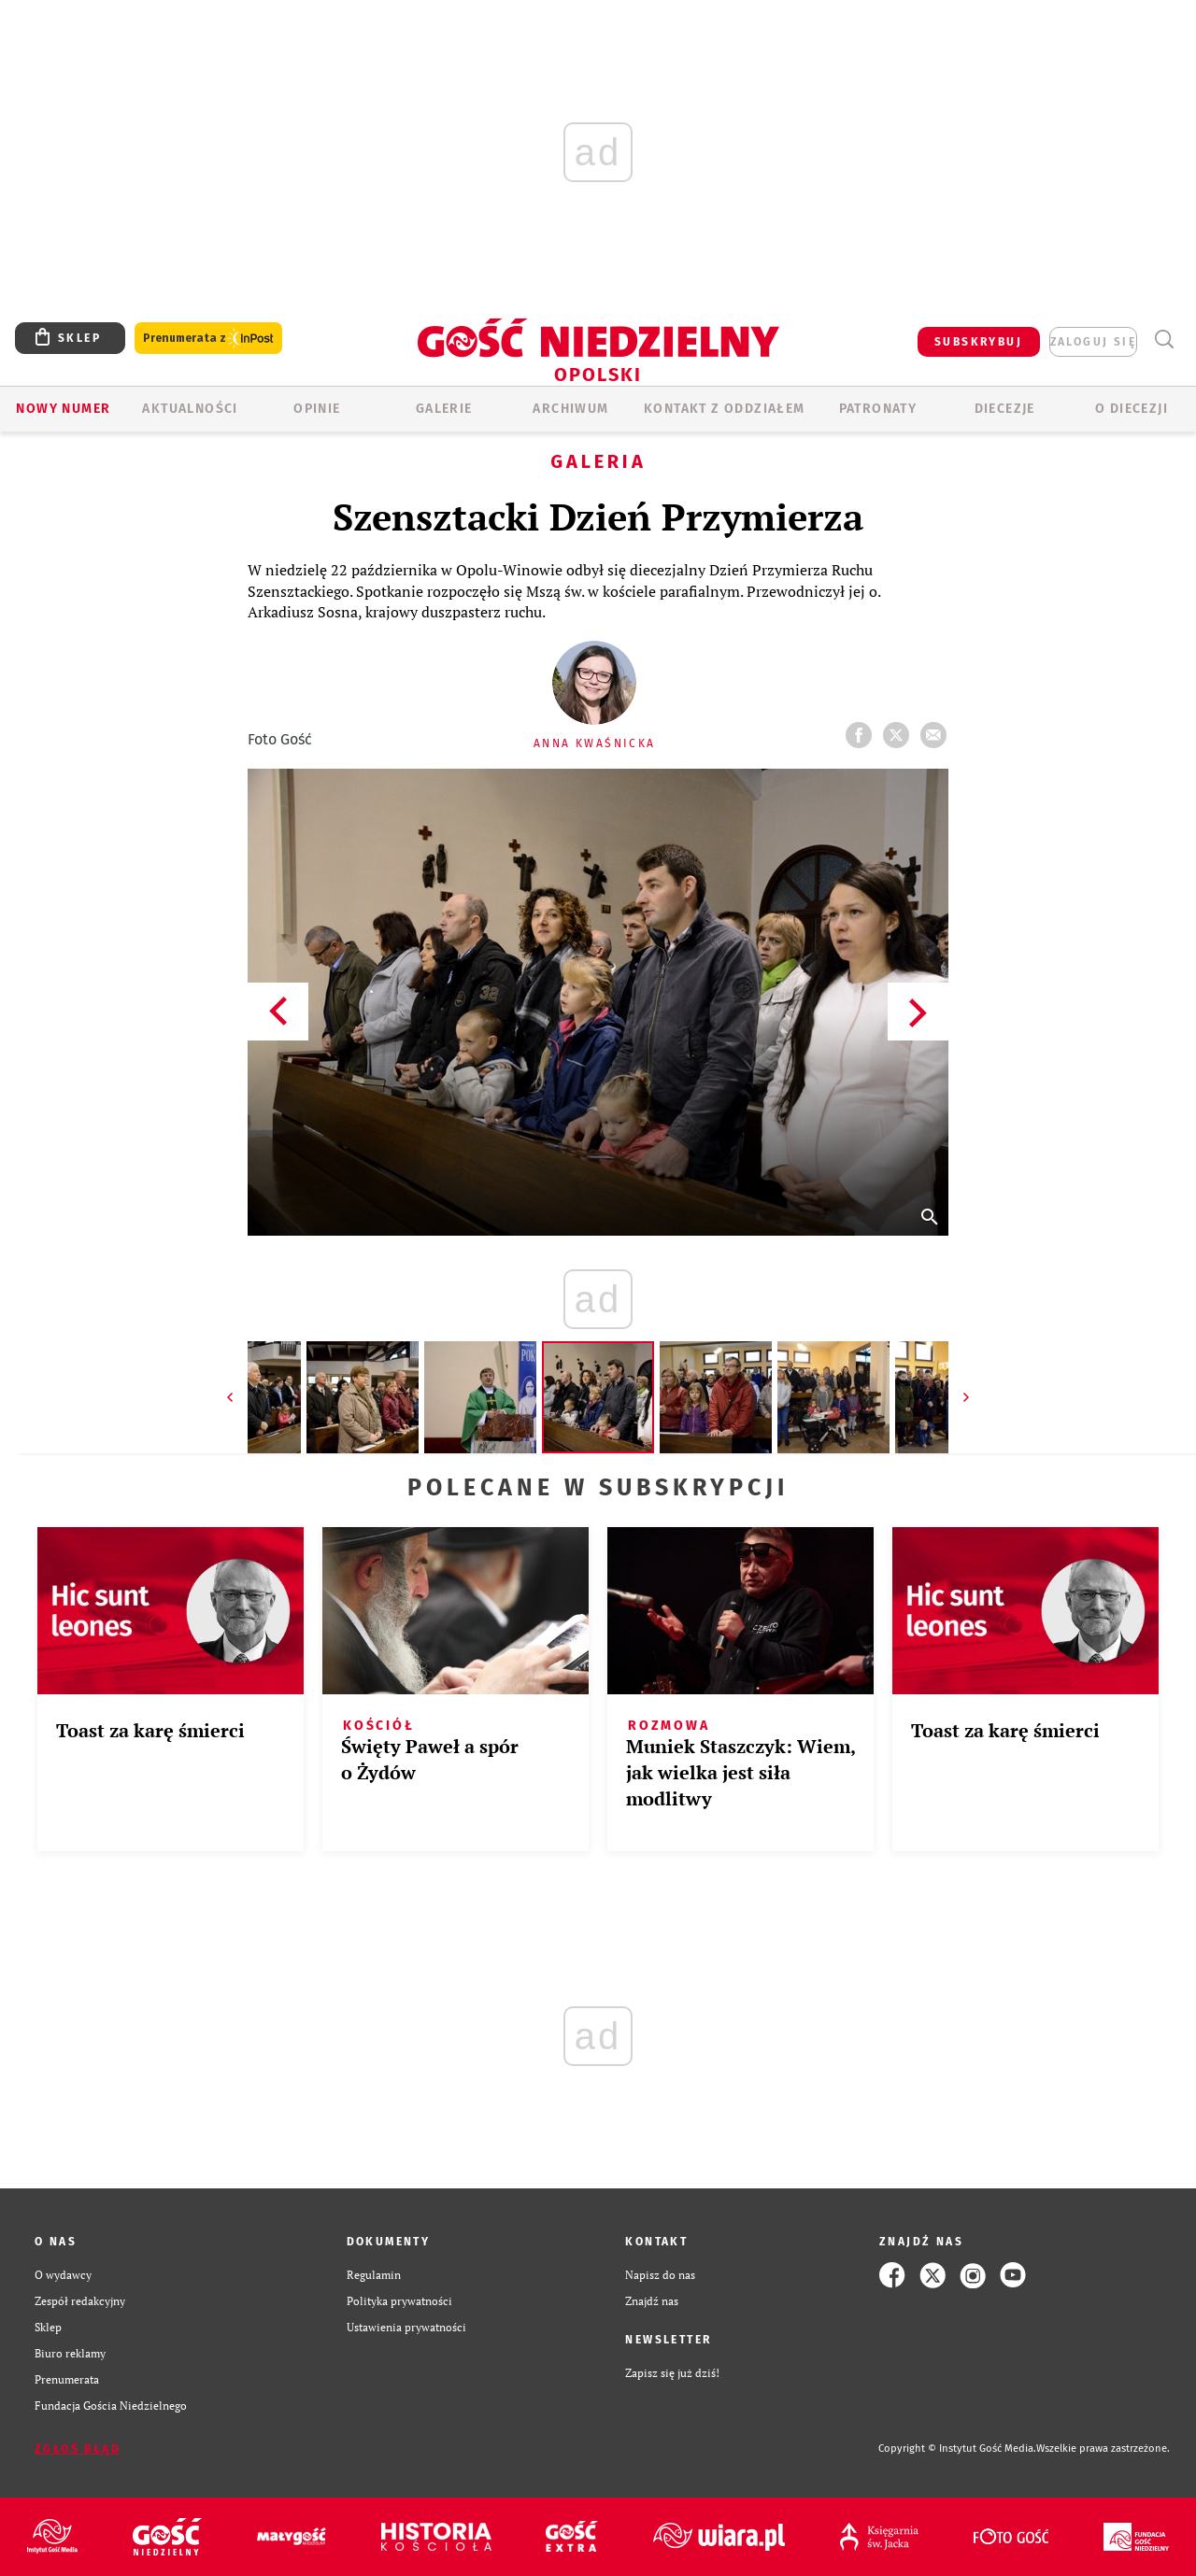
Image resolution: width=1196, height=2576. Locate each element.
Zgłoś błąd (78, 2449)
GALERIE (444, 409)
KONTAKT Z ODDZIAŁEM (724, 409)
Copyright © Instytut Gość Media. (957, 2448)
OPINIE (316, 409)
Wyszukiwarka (1163, 339)
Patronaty (878, 409)
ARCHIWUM (570, 409)
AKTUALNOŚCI (189, 409)
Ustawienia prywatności (406, 2327)
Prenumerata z (208, 338)
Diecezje (1005, 409)
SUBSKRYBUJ (978, 341)
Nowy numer (63, 409)
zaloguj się (1093, 341)
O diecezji (1131, 409)
